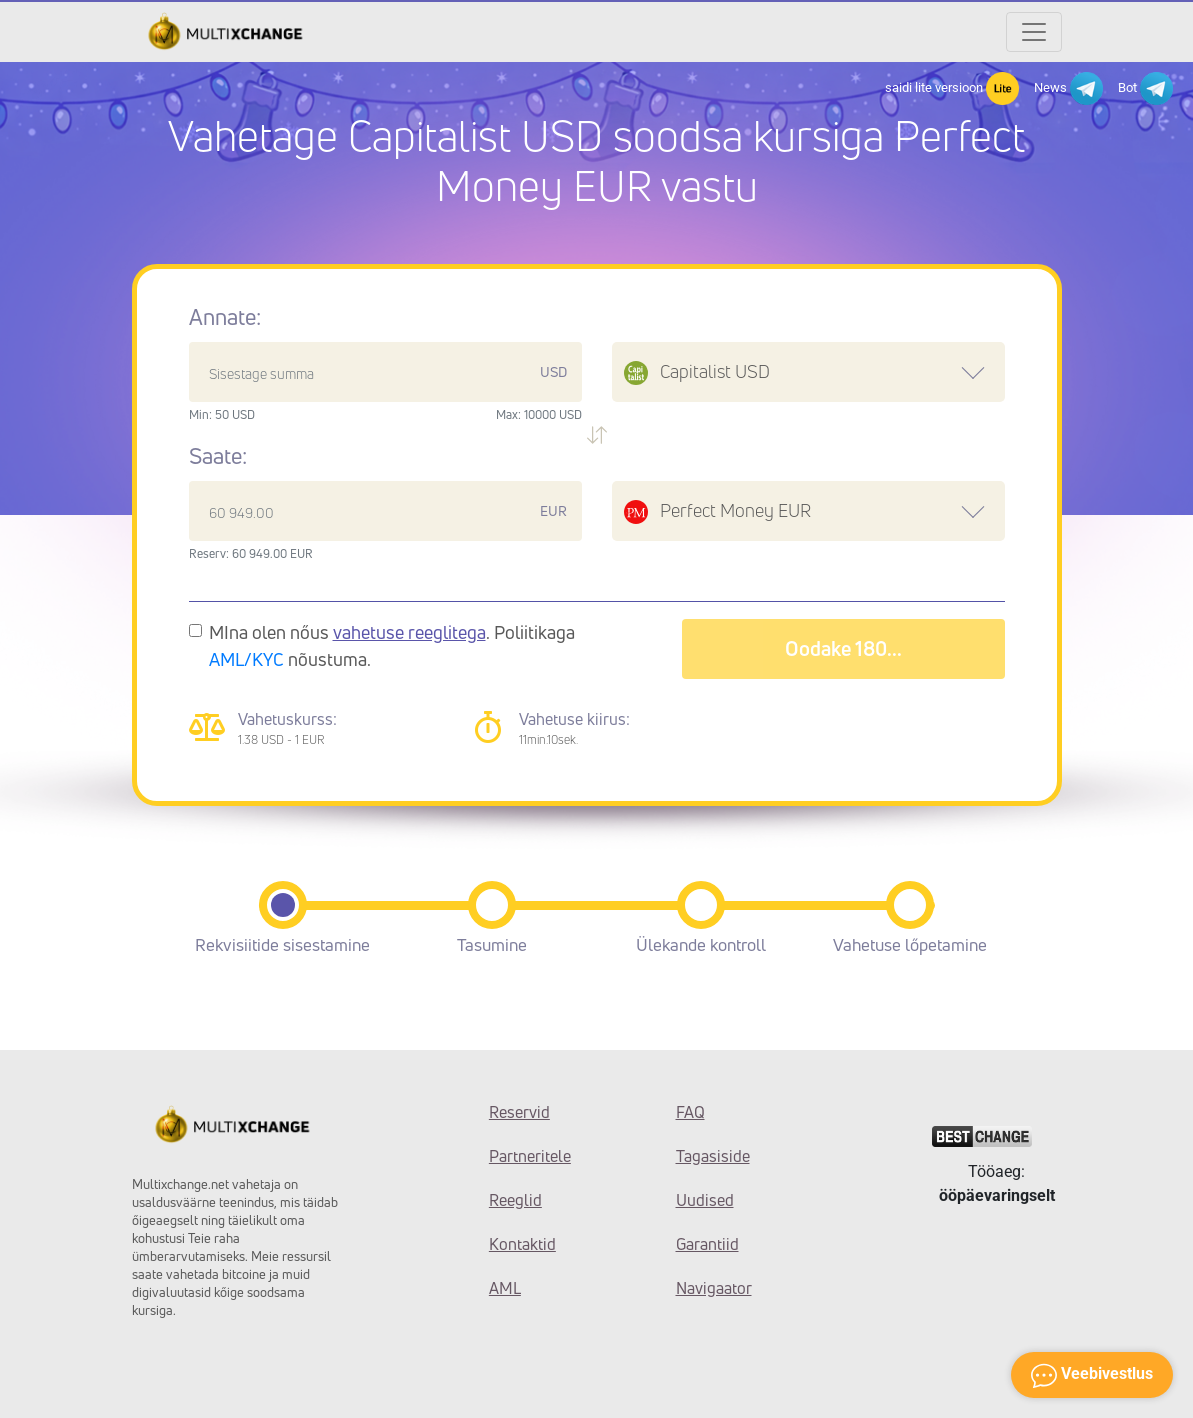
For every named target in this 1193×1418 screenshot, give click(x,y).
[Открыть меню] (1034, 32)
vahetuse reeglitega (409, 632)
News (1068, 88)
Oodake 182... (843, 648)
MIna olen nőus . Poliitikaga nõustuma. (392, 645)
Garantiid (707, 1244)
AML (505, 1288)
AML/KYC (246, 659)
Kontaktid (522, 1244)
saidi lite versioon (952, 88)
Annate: (225, 317)
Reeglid (515, 1200)
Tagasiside (713, 1156)
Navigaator (714, 1288)
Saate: (218, 456)
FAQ (690, 1112)
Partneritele (530, 1156)
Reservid (519, 1112)
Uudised (705, 1200)
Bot (1145, 88)
